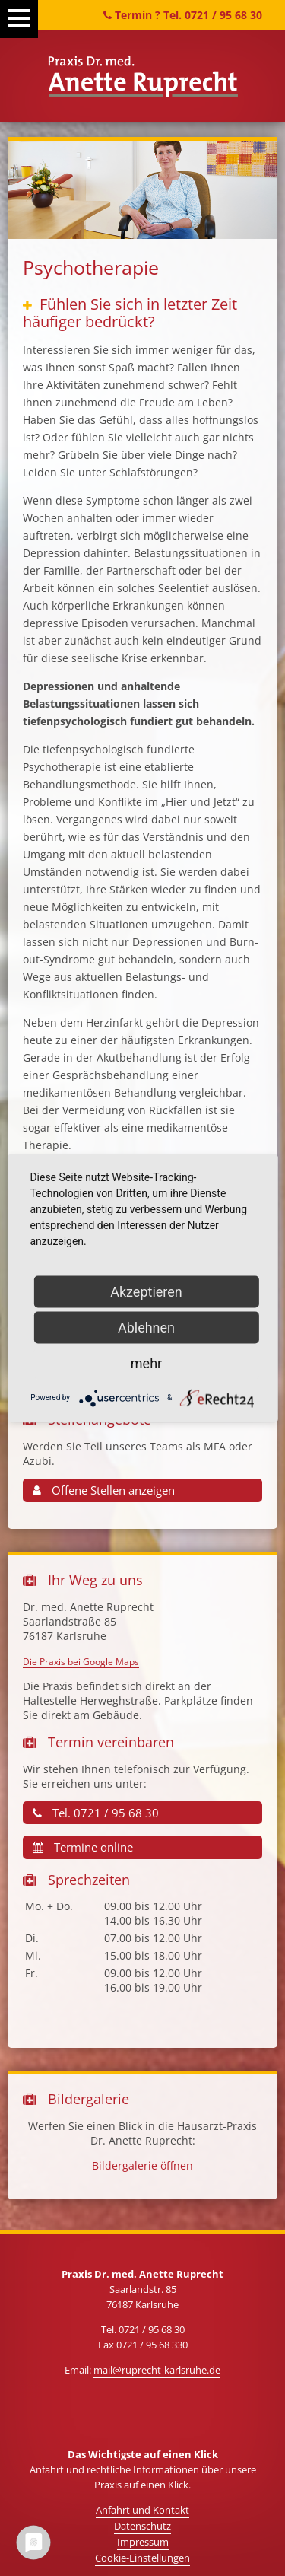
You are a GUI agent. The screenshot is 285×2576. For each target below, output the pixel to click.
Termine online (83, 1847)
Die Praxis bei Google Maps (81, 1661)
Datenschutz (142, 2526)
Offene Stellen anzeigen (104, 1490)
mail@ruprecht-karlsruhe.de (156, 2370)
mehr (146, 1363)
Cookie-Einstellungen (142, 2558)
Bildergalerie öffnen (142, 2165)
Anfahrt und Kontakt (142, 2510)
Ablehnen (146, 1327)
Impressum (143, 2542)
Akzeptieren (146, 1291)
